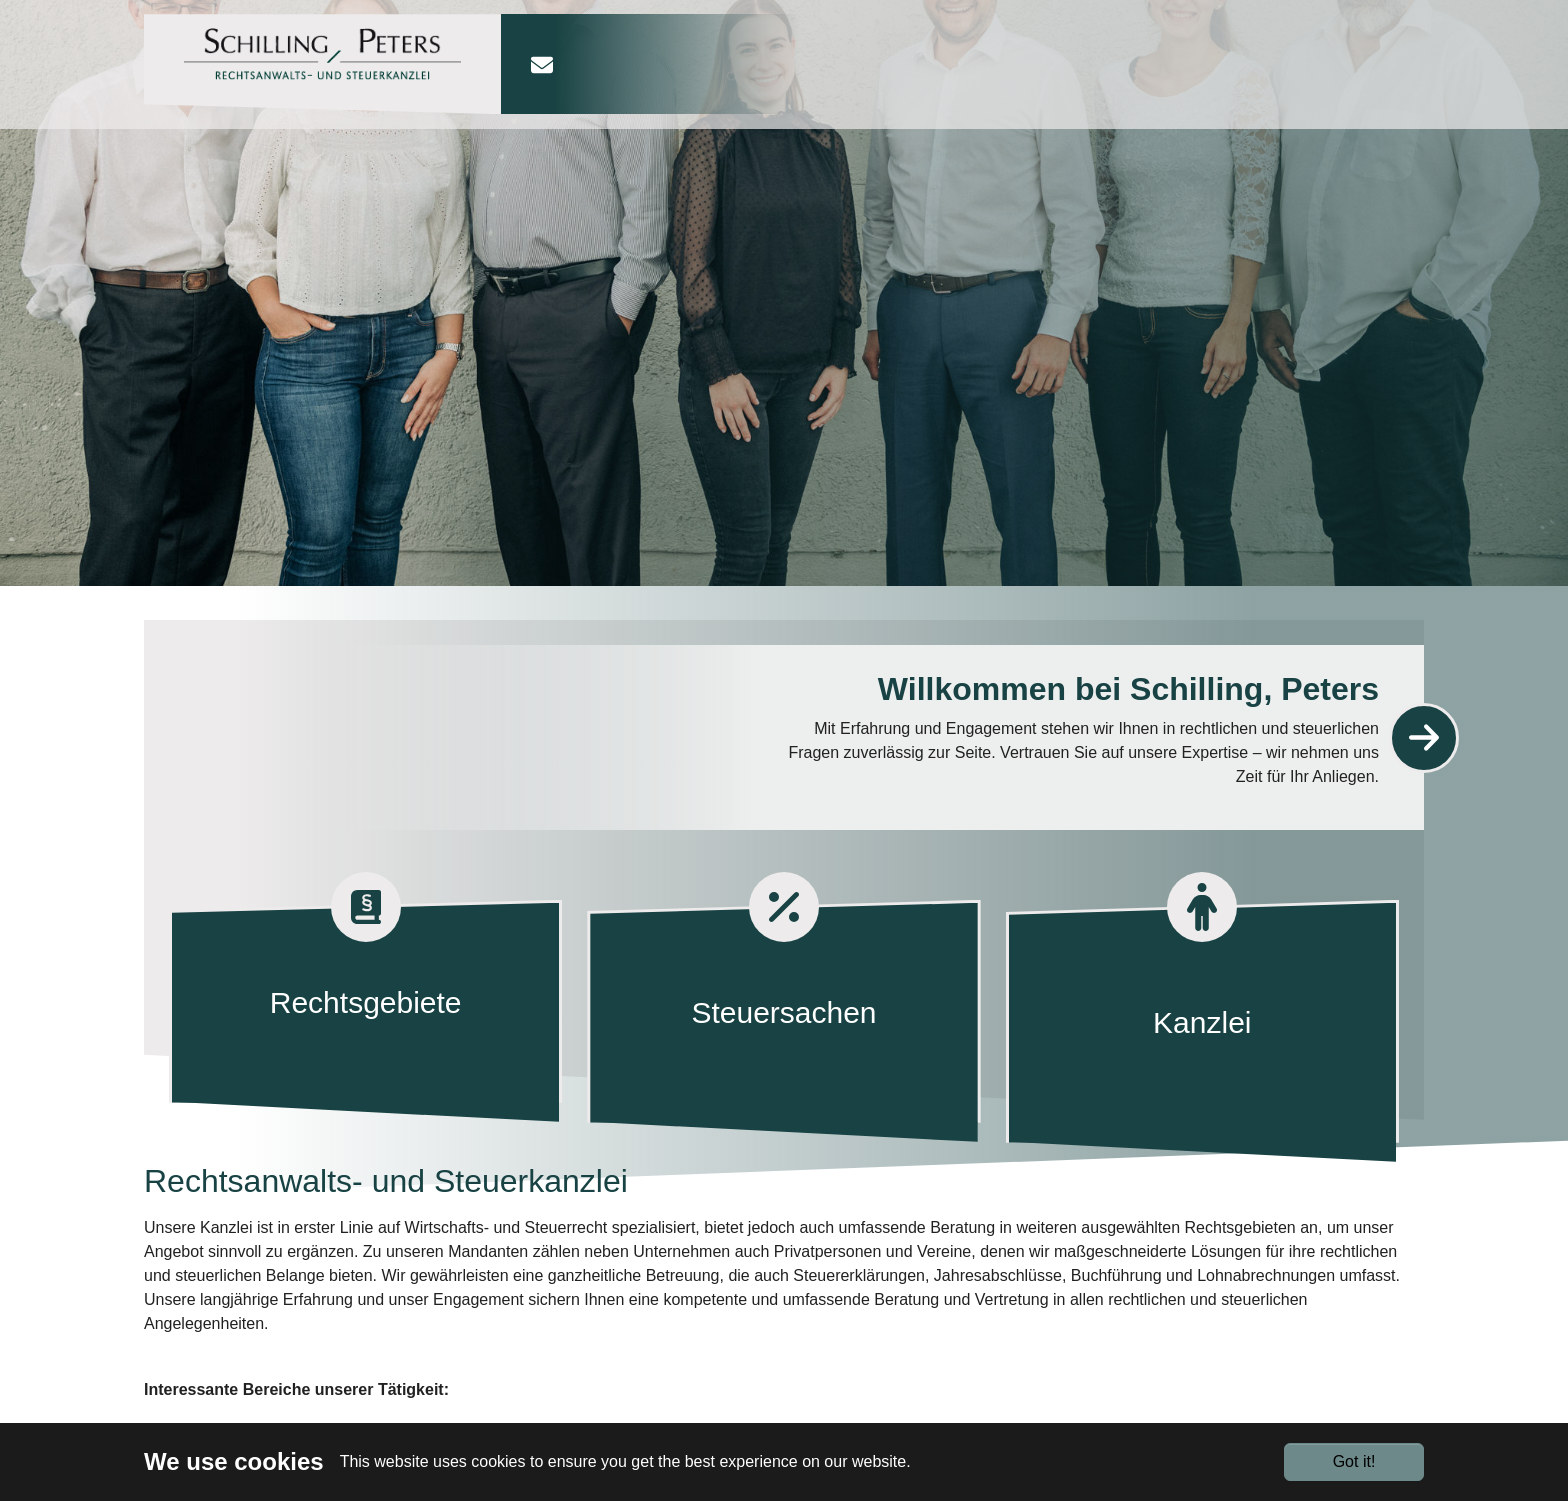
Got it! (1354, 1461)
